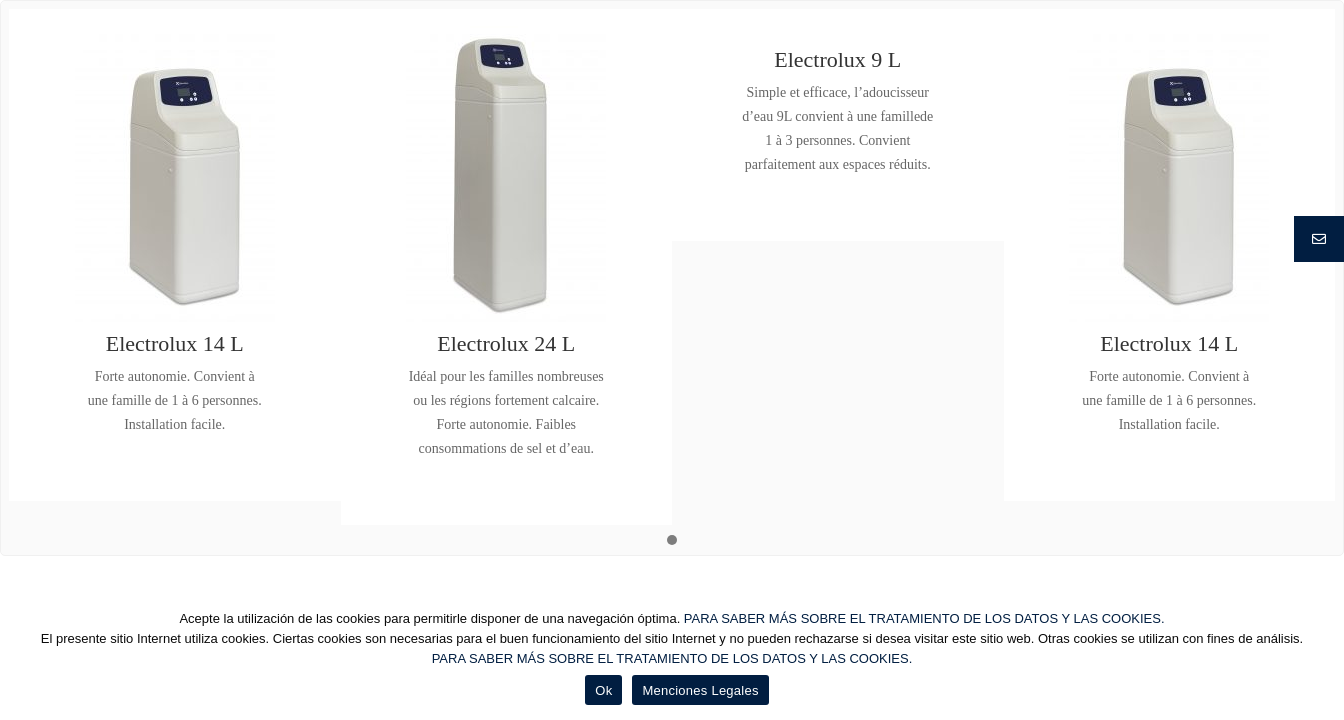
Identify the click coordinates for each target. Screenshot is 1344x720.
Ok (603, 690)
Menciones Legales (700, 690)
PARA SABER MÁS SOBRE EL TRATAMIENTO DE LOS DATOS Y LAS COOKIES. (924, 618)
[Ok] (1319, 657)
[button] (672, 541)
